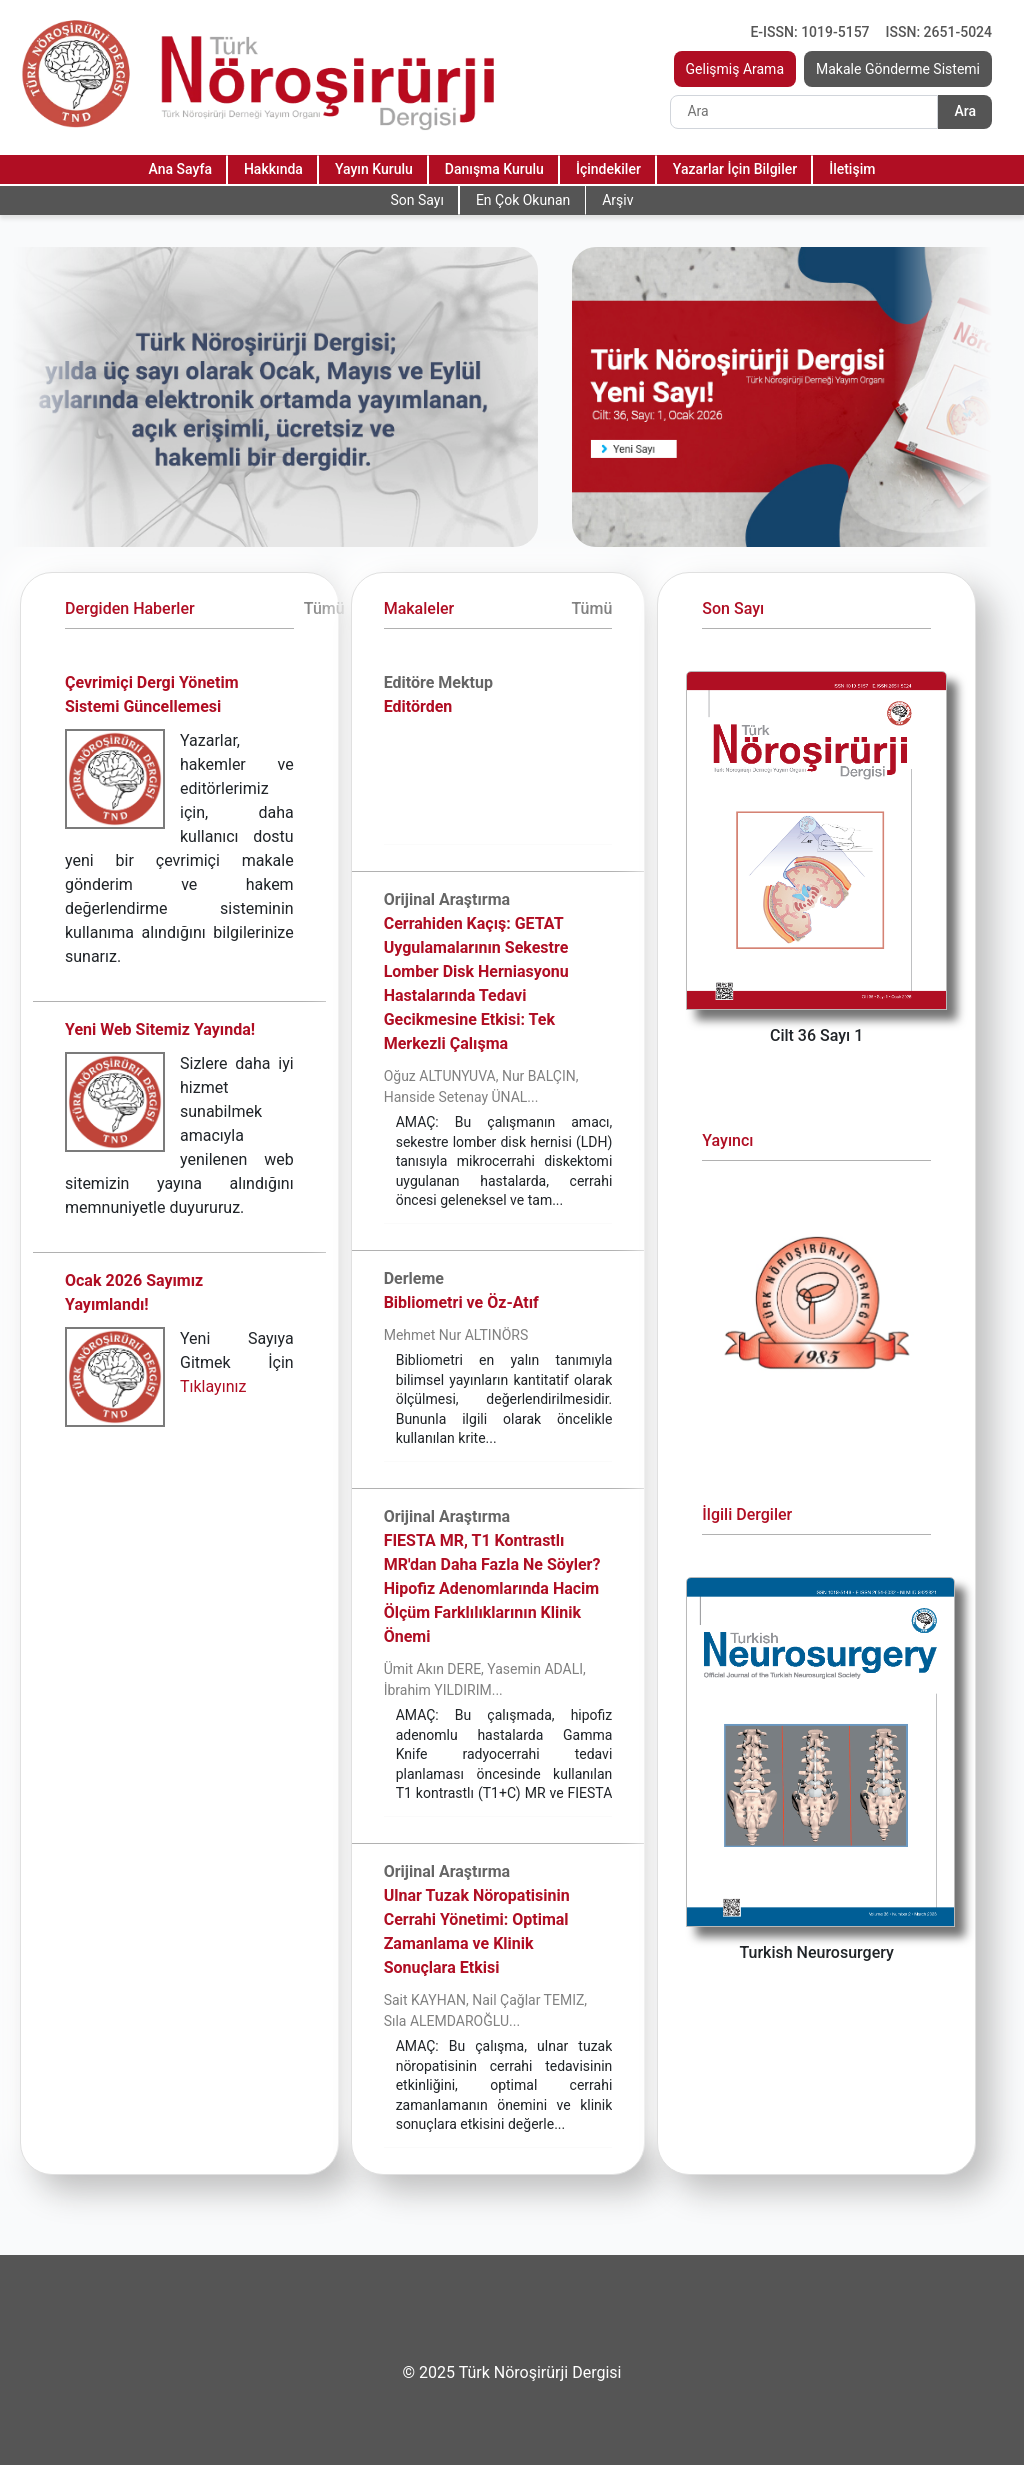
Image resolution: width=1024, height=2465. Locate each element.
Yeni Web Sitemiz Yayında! (160, 1029)
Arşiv (617, 200)
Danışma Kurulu (494, 169)
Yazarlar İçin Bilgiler (735, 169)
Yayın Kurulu (374, 169)
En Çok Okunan (523, 200)
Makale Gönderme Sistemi (898, 69)
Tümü (324, 608)
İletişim (852, 169)
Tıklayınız (213, 1386)
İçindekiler (608, 169)
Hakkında (273, 169)
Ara (965, 111)
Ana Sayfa (180, 169)
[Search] (804, 112)
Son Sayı (416, 200)
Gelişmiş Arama (735, 69)
